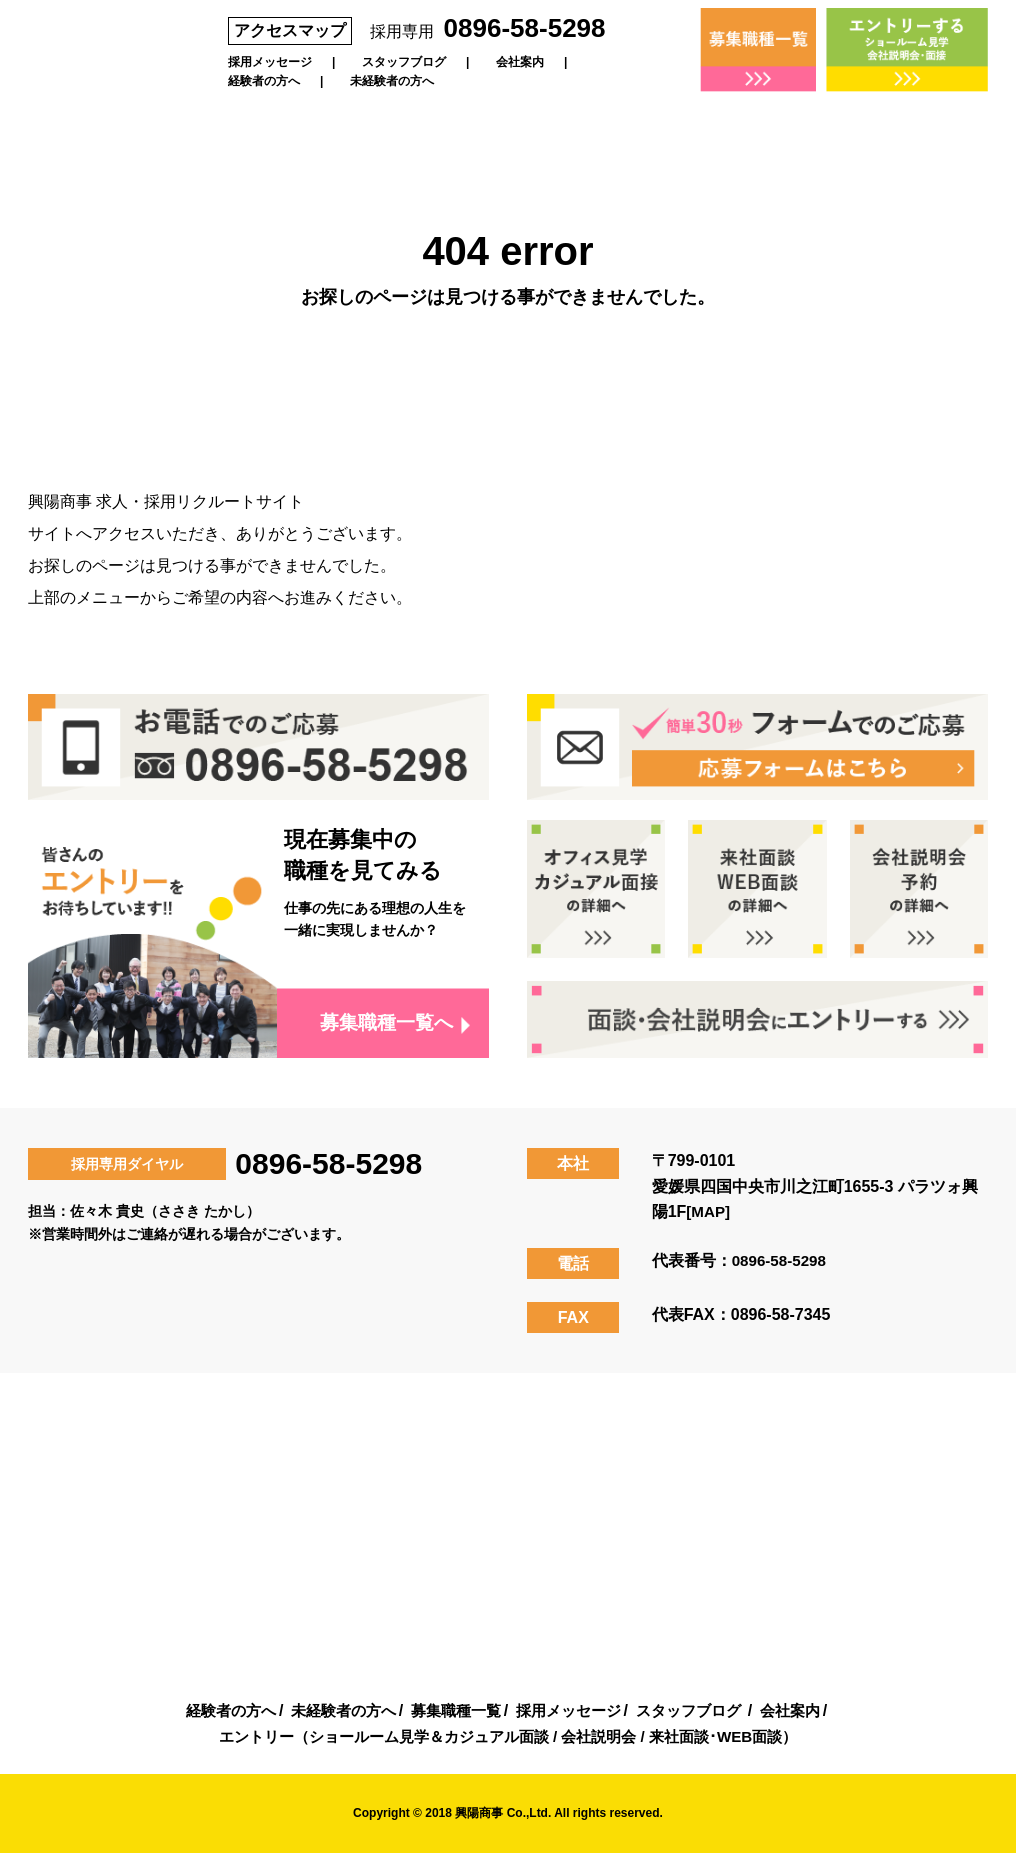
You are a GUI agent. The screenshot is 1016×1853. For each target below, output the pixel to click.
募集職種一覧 (453, 1710)
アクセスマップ (290, 30)
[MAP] (709, 1211)
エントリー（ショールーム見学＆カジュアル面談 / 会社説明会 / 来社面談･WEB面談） (508, 1736)
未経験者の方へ (392, 81)
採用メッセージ (270, 62)
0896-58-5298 (525, 28)
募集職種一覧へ (382, 1023)
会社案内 (520, 62)
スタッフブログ (404, 62)
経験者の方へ (264, 81)
